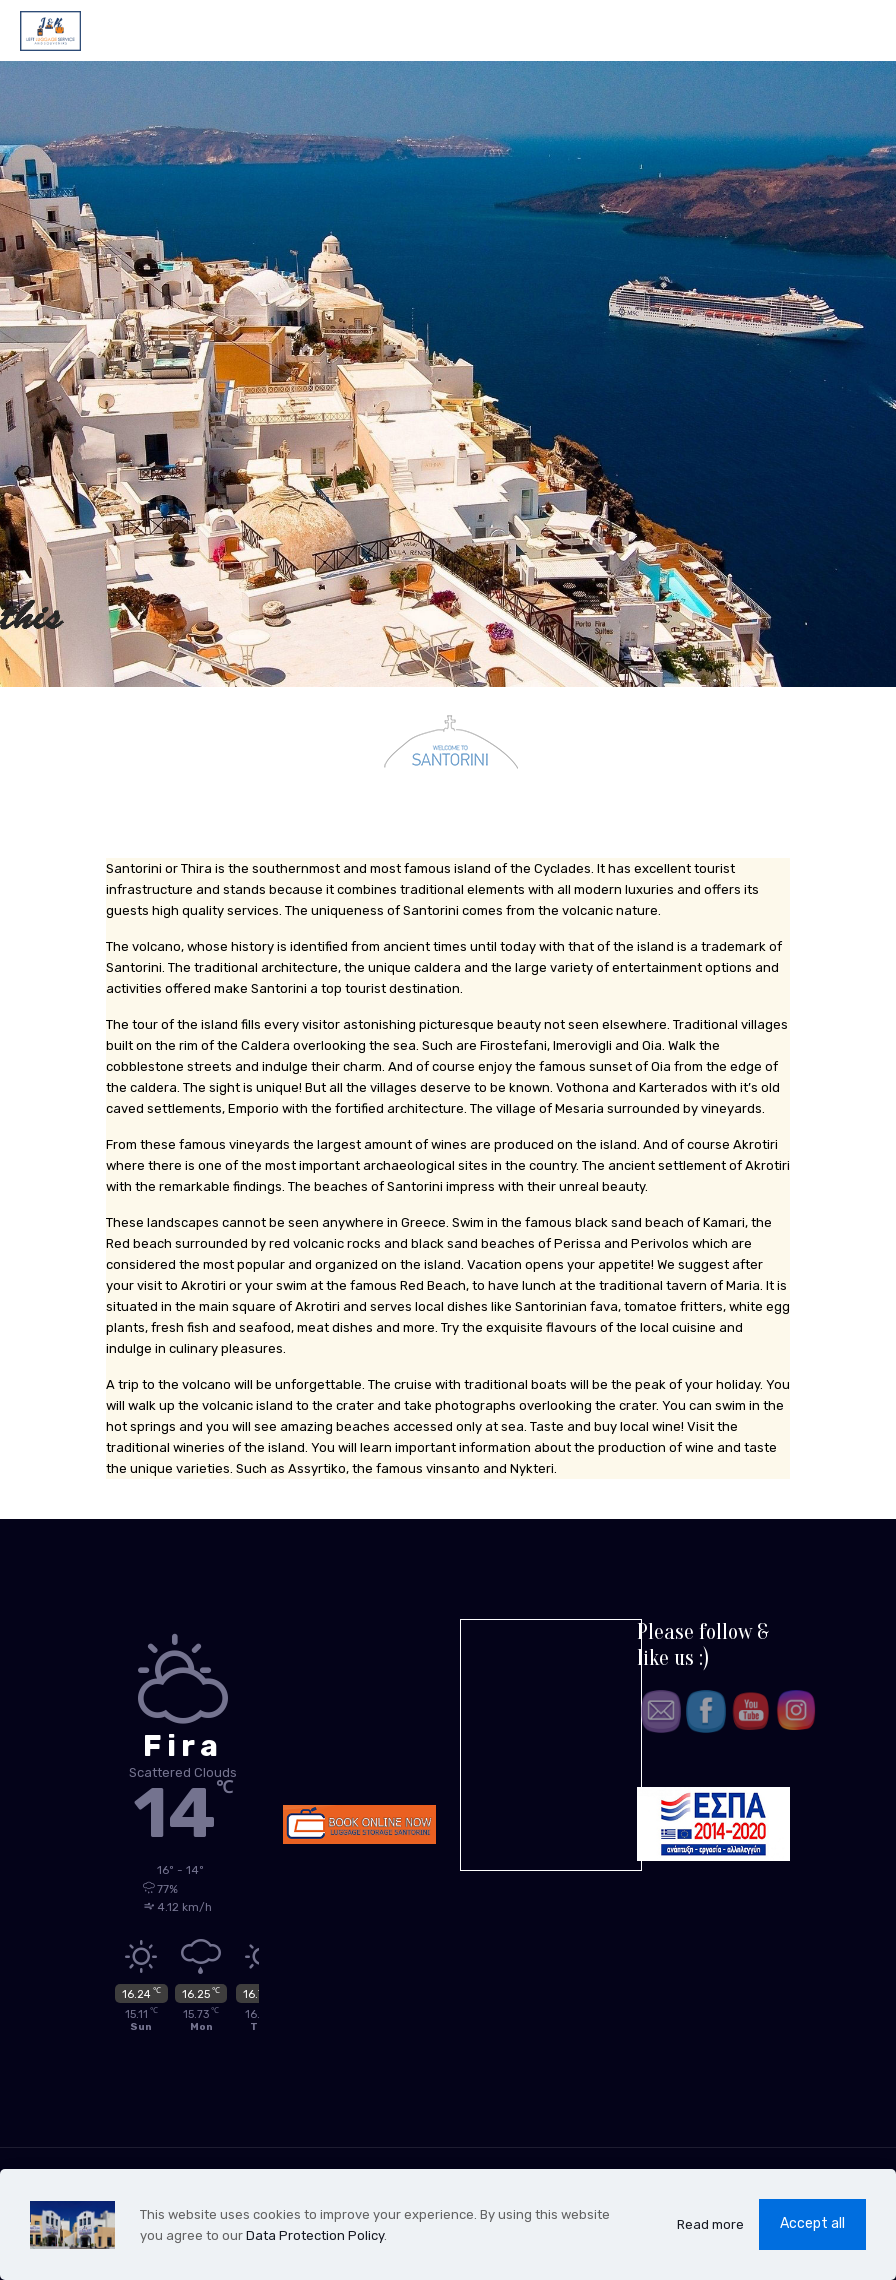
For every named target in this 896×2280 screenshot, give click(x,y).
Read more (710, 2224)
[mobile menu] (864, 30)
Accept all (812, 2223)
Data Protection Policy (315, 2235)
